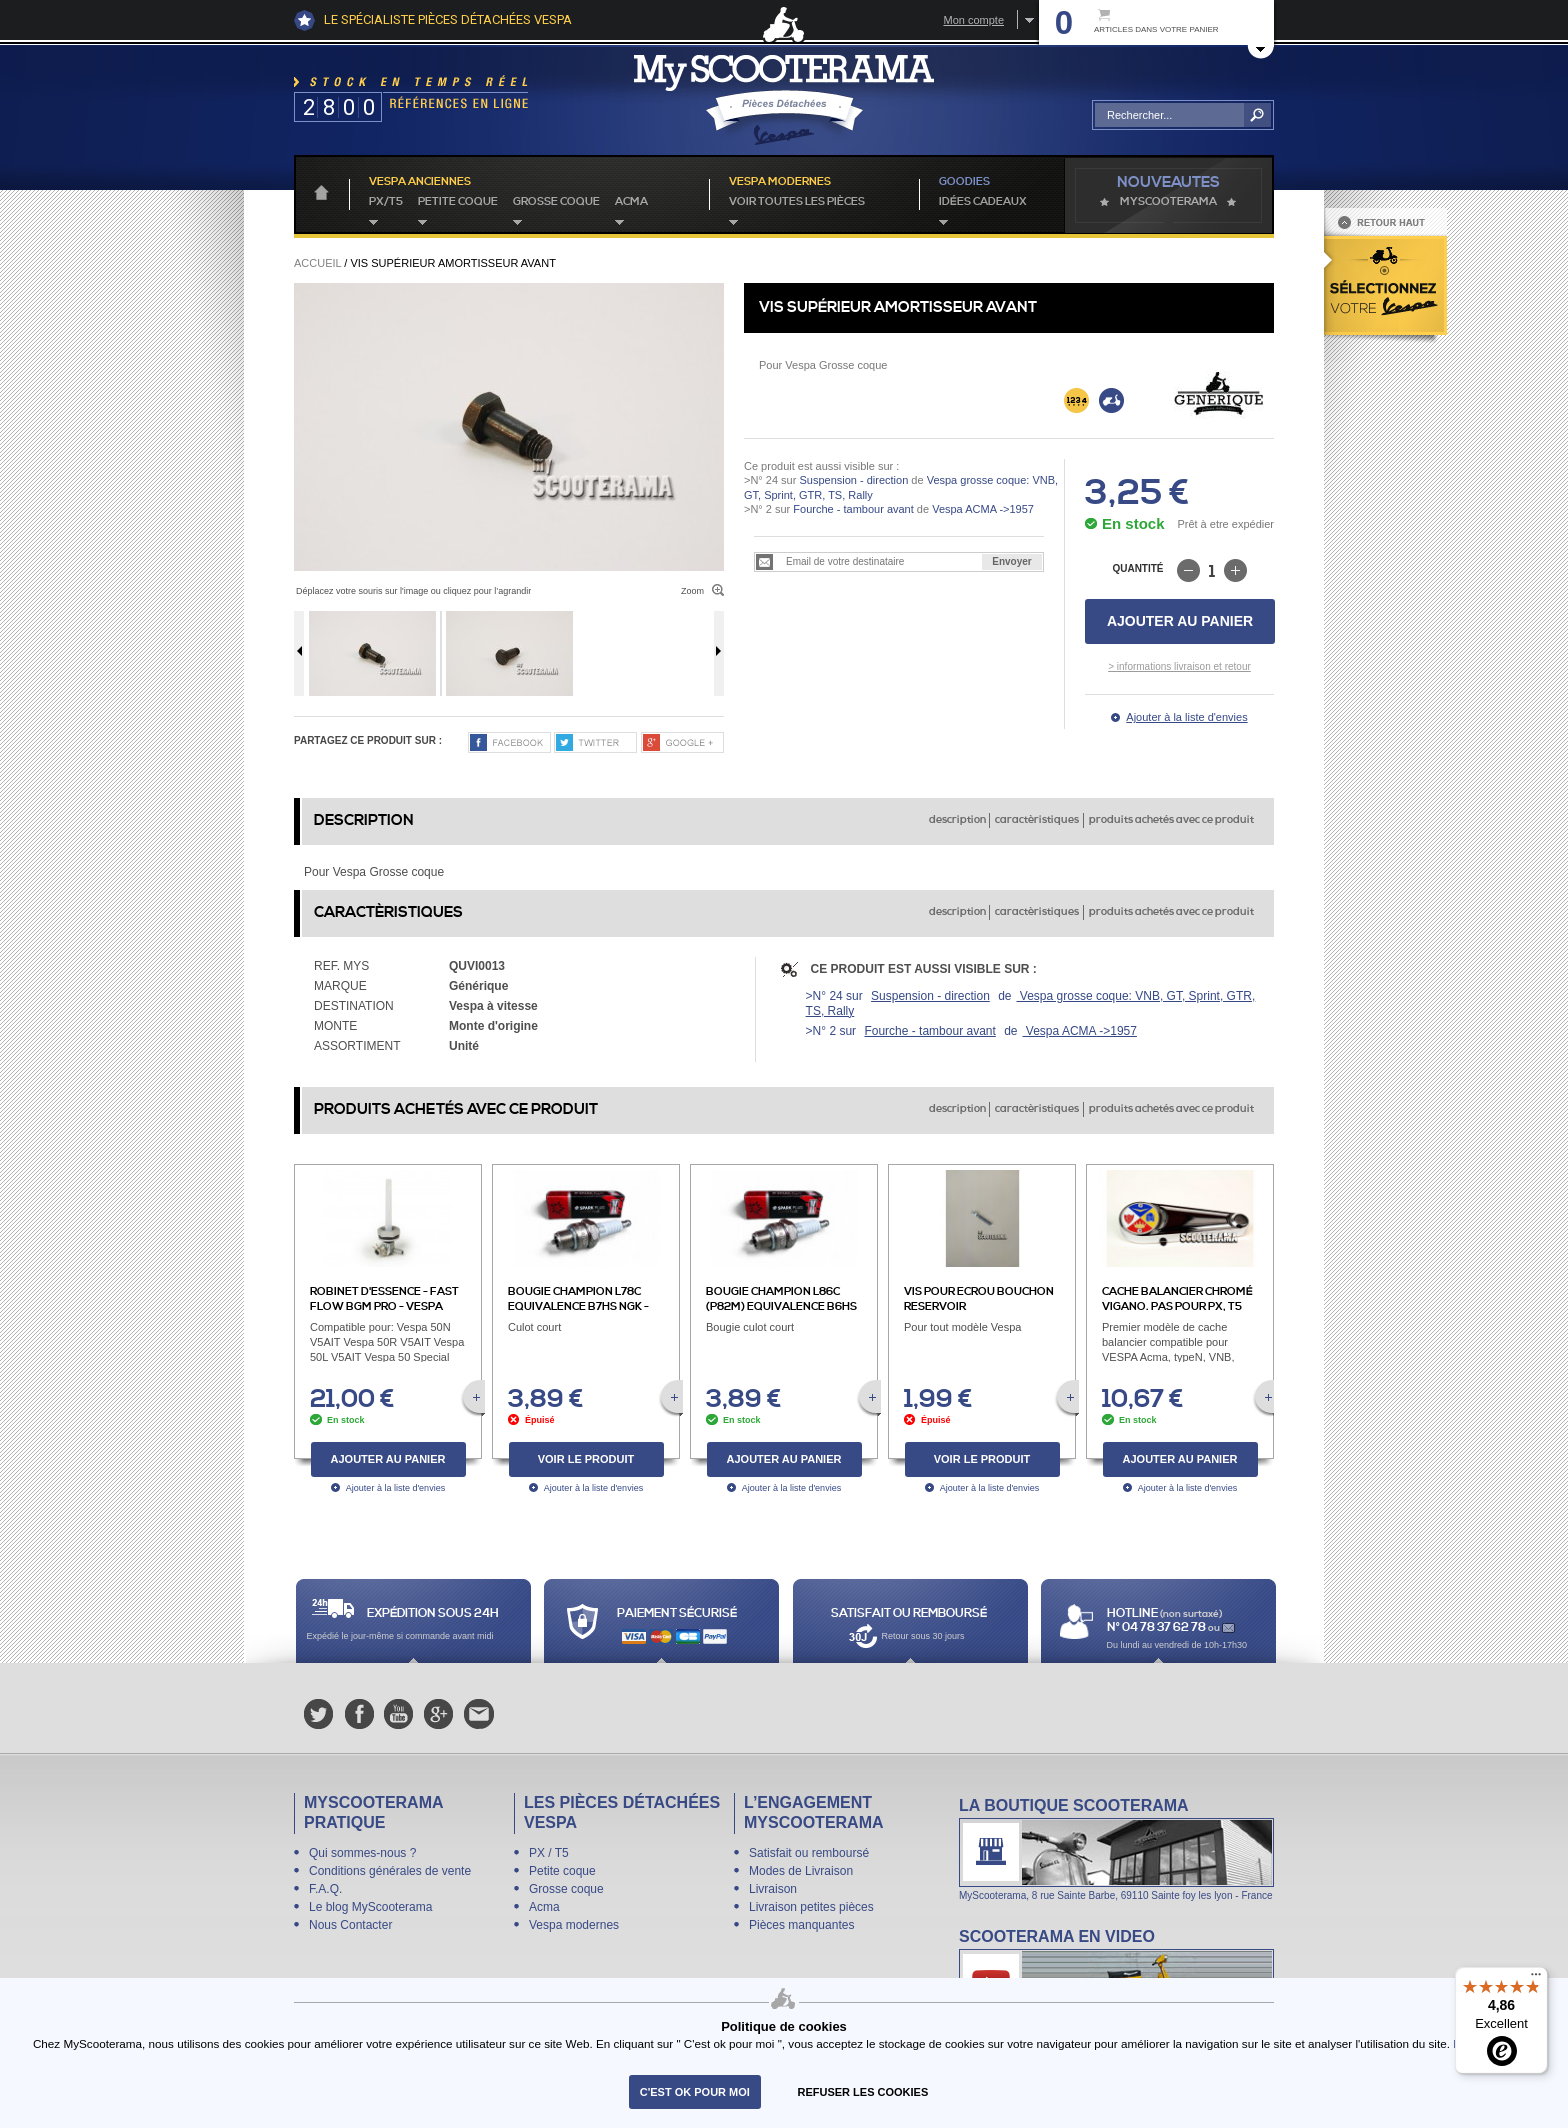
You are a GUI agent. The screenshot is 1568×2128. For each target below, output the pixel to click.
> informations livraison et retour (1179, 666)
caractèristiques (1037, 820)
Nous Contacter (350, 1925)
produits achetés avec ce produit (1171, 820)
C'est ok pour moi (695, 2092)
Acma (631, 202)
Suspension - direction (853, 480)
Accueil (317, 263)
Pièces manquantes (801, 1925)
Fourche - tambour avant (853, 509)
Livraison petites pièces (811, 1907)
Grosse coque (556, 202)
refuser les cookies (863, 2092)
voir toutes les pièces (797, 202)
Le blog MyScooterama (370, 1907)
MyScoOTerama (1168, 202)
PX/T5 (386, 202)
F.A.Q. (325, 1889)
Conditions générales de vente (390, 1871)
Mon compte (973, 20)
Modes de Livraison (801, 1871)
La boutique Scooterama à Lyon (1116, 1848)
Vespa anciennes (420, 182)
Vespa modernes (574, 1925)
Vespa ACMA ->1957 (981, 509)
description (957, 820)
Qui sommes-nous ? (362, 1853)
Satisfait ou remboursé (809, 1853)
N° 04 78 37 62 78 (1157, 1627)
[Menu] (1536, 1979)
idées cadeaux (983, 202)
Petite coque (458, 202)
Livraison (773, 1889)
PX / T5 (549, 1853)
